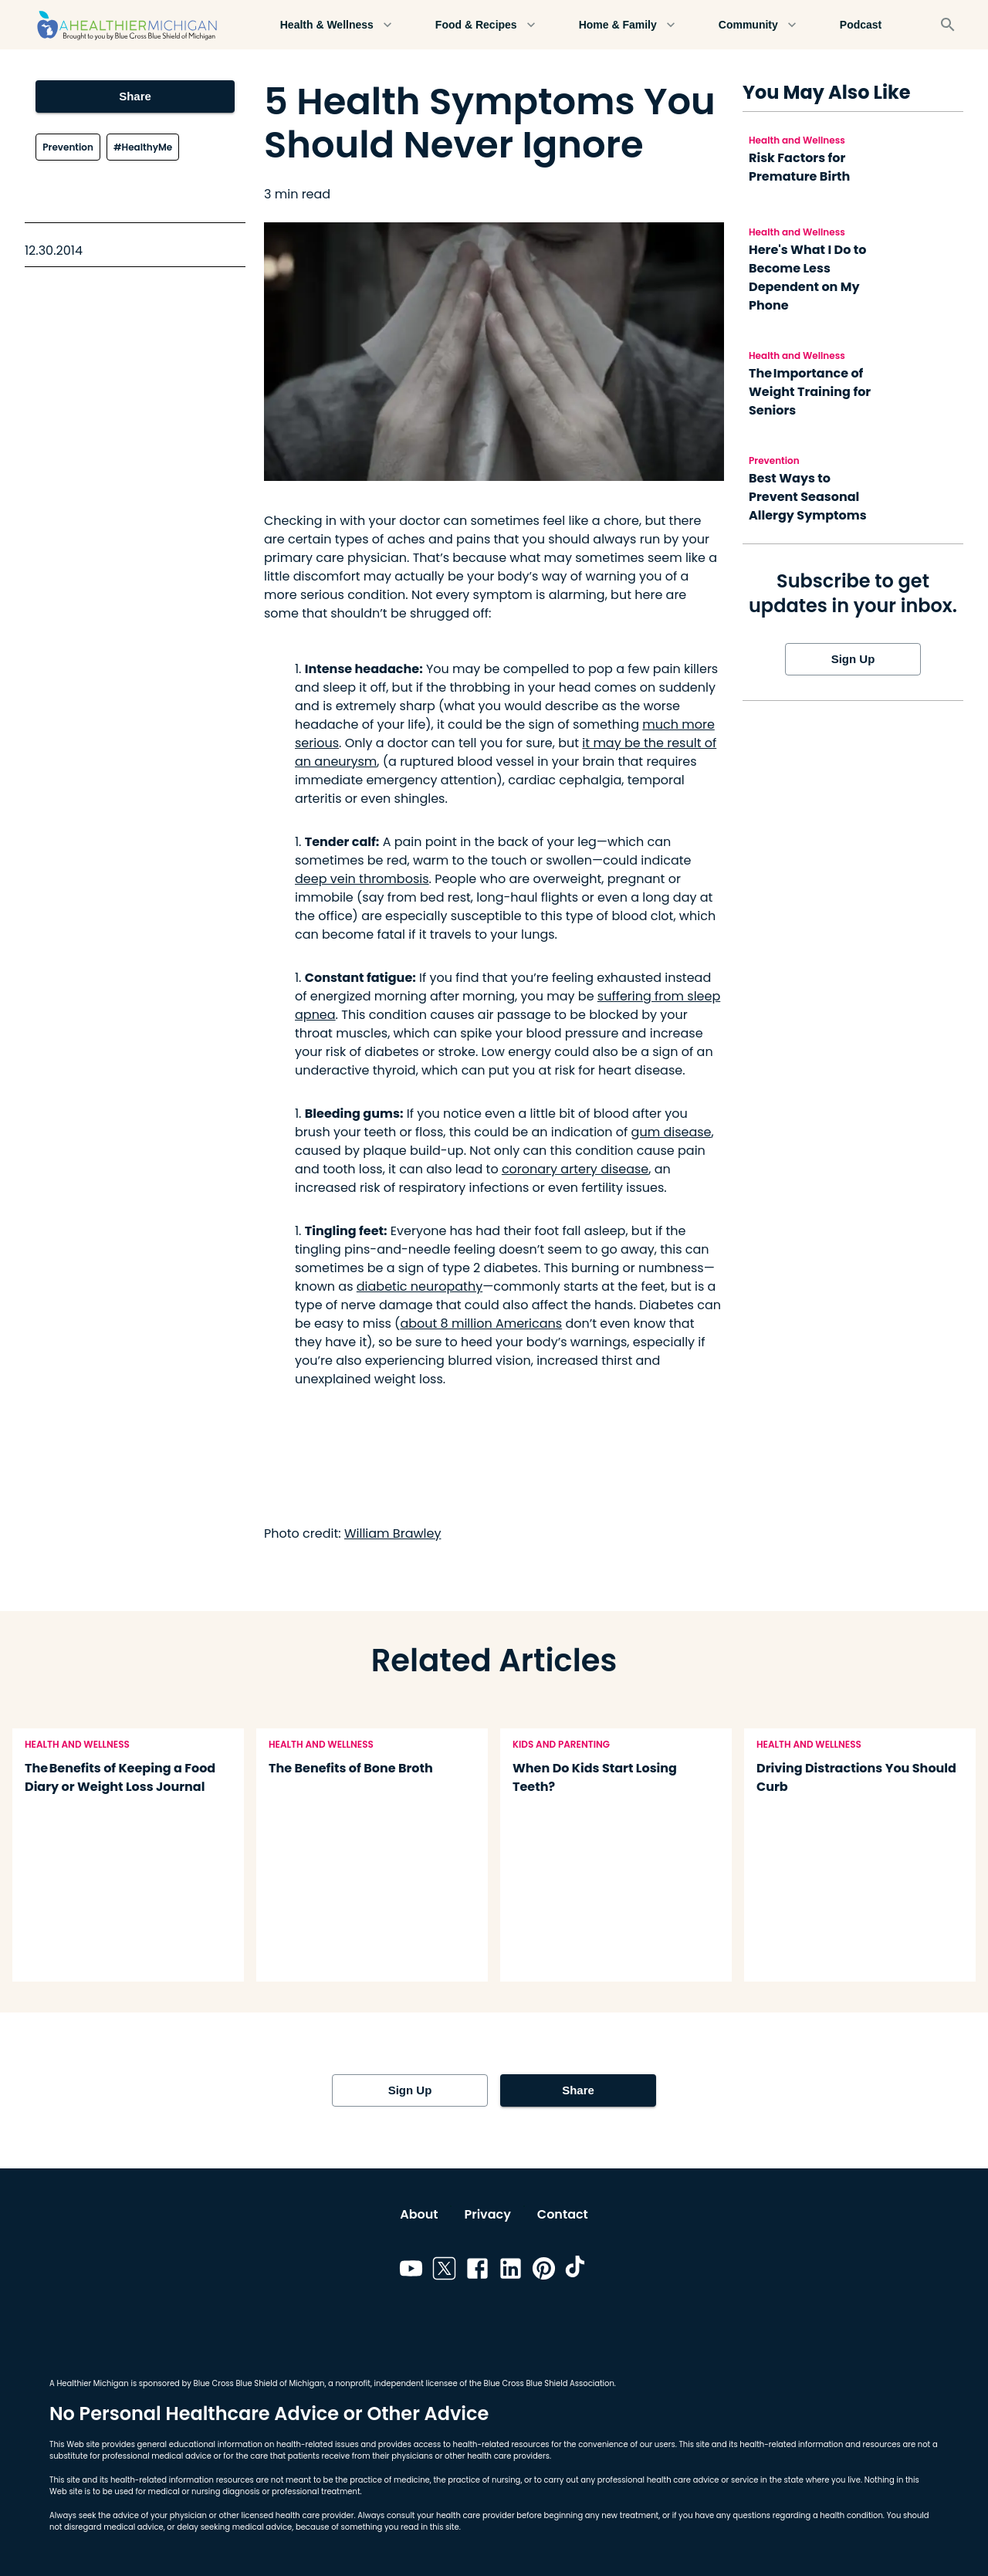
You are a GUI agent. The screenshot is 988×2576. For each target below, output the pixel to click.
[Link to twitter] (444, 2271)
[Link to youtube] (411, 2271)
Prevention (67, 147)
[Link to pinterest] (543, 2271)
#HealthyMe (142, 147)
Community (757, 25)
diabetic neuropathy (419, 1286)
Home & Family (627, 25)
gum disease (671, 1132)
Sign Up (853, 659)
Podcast (861, 25)
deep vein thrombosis (362, 879)
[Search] (947, 24)
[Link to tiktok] (576, 2271)
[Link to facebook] (477, 2271)
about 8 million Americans (481, 1323)
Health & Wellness (336, 25)
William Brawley (393, 1533)
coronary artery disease (575, 1169)
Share (135, 96)
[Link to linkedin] (510, 2271)
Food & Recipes (485, 25)
